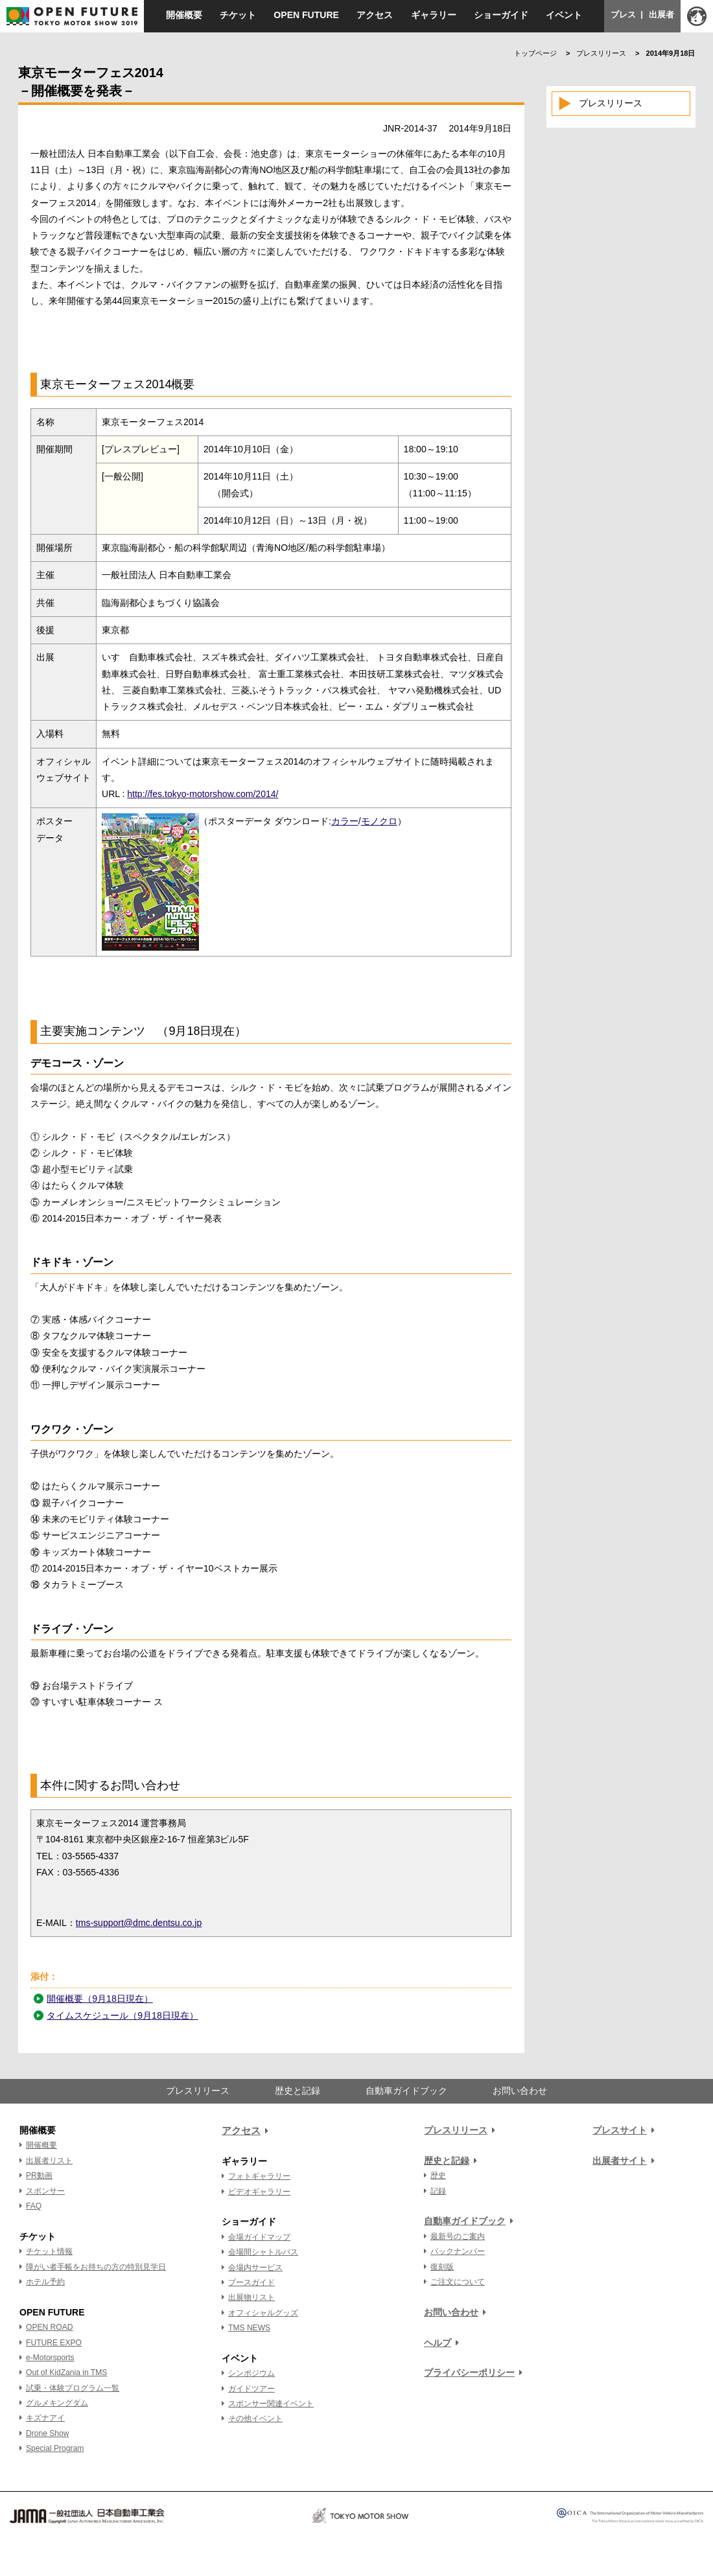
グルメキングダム (57, 2403)
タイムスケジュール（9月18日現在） (122, 2015)
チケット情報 (49, 2251)
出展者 (661, 14)
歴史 (438, 2175)
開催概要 (184, 15)
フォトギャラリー (259, 2176)
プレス (623, 14)
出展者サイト (619, 2160)
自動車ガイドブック (406, 2090)
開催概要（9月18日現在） (99, 1998)
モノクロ (379, 821)
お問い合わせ (520, 2090)
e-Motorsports (50, 2357)
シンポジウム (251, 2373)
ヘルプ (437, 2343)
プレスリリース (601, 53)
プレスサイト (619, 2130)
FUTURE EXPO (54, 2342)
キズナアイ (45, 2417)
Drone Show (47, 2433)
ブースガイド (251, 2282)
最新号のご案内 (457, 2236)
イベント (564, 15)
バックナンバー (457, 2251)
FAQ (33, 2205)
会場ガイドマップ (259, 2237)
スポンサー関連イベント (271, 2403)
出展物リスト (251, 2297)
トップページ (535, 53)
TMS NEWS (249, 2327)
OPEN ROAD (49, 2327)
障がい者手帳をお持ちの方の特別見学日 (96, 2266)
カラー (344, 821)
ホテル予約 (45, 2281)
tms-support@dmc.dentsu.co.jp (139, 1923)
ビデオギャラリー (259, 2191)
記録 (438, 2191)
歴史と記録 (297, 2090)
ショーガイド (501, 15)
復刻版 (442, 2266)
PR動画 (39, 2175)
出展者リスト (49, 2160)
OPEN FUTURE (306, 15)
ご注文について (457, 2281)
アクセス (374, 15)
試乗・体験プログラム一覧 (72, 2388)
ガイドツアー (251, 2388)
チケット (238, 15)
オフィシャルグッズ (263, 2312)
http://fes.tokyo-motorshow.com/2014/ (202, 794)
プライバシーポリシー (469, 2372)
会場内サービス (255, 2267)
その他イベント (255, 2418)
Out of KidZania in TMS (66, 2372)
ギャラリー (433, 15)
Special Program (55, 2448)
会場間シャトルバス (263, 2252)
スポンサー (45, 2191)
